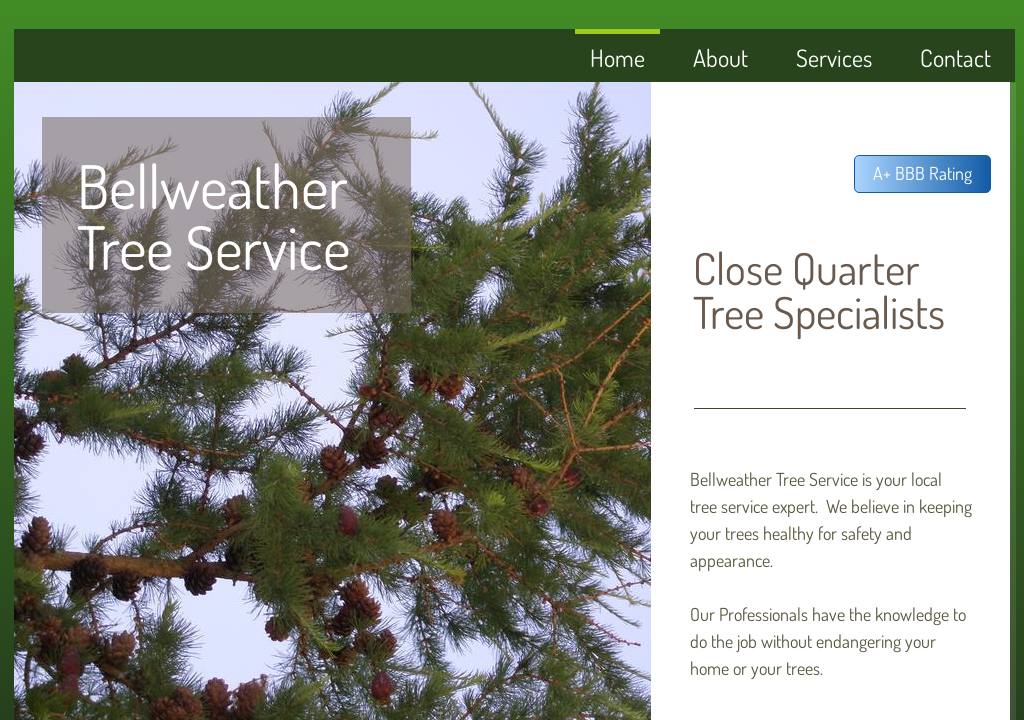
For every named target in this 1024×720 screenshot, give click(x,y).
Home (617, 57)
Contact (955, 57)
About (720, 57)
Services (834, 57)
